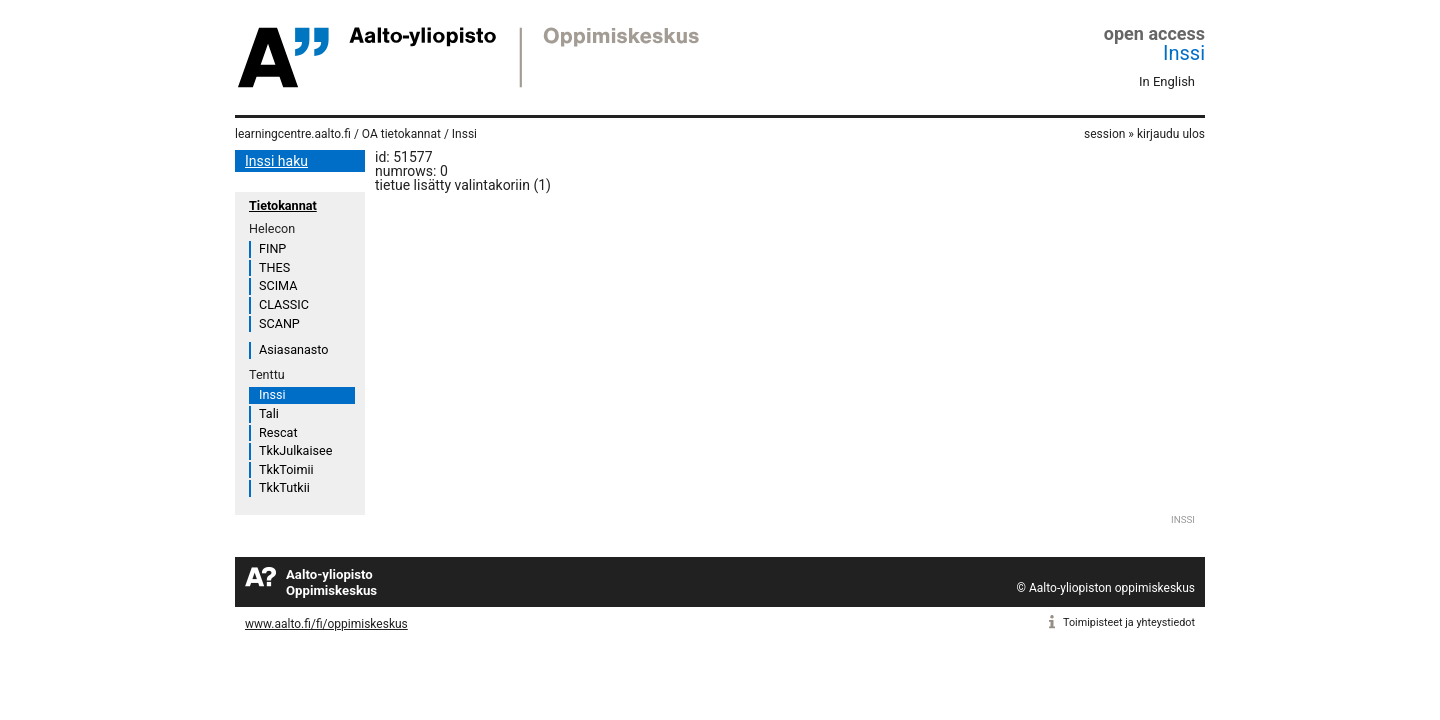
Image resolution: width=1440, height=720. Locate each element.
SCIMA (278, 285)
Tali (269, 413)
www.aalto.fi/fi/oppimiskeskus (326, 624)
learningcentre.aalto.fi (293, 134)
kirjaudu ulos (1171, 134)
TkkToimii (286, 469)
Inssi (1184, 53)
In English (1167, 81)
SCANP (279, 323)
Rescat (278, 432)
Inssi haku (276, 161)
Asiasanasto (293, 349)
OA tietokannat (401, 134)
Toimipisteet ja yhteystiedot (1129, 622)
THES (274, 267)
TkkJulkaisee (295, 450)
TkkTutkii (284, 487)
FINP (272, 248)
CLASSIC (284, 304)
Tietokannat (283, 205)
